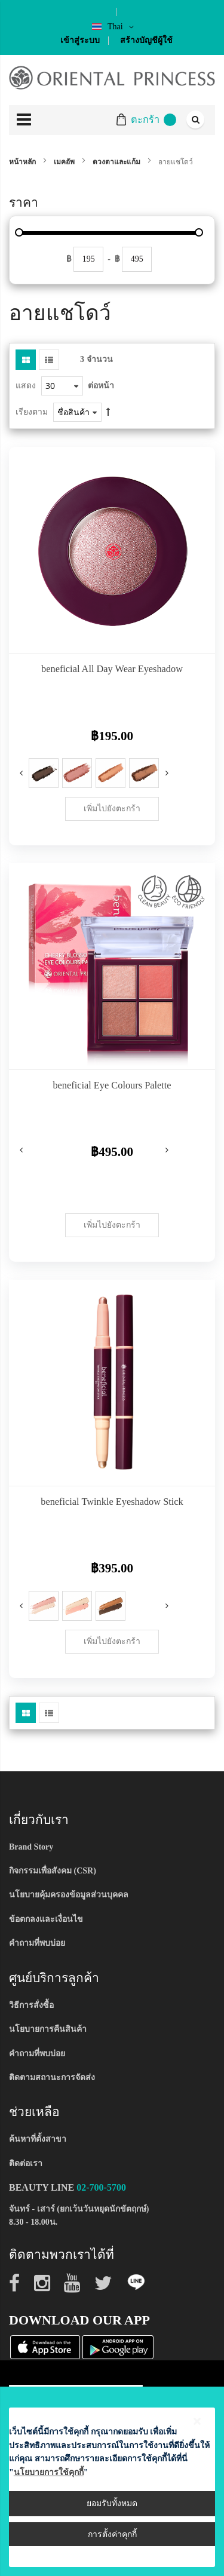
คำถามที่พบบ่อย (37, 1943)
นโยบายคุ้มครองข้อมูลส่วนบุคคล (68, 1894)
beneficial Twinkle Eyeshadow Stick (112, 1501)
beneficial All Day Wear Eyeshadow (112, 668)
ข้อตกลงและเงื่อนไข (46, 1919)
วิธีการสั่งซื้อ (31, 2005)
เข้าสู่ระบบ (80, 40)
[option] (44, 773)
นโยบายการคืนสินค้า (48, 2029)
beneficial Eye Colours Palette (112, 1085)
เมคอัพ (65, 162)
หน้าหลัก (23, 162)
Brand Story (31, 1846)
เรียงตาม (32, 411)
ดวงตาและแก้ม (117, 162)
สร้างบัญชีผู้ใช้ (146, 40)
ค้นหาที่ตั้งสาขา (37, 2139)
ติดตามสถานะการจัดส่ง (52, 2077)
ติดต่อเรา (25, 2163)
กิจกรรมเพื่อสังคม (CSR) (52, 1870)
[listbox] (77, 1608)
